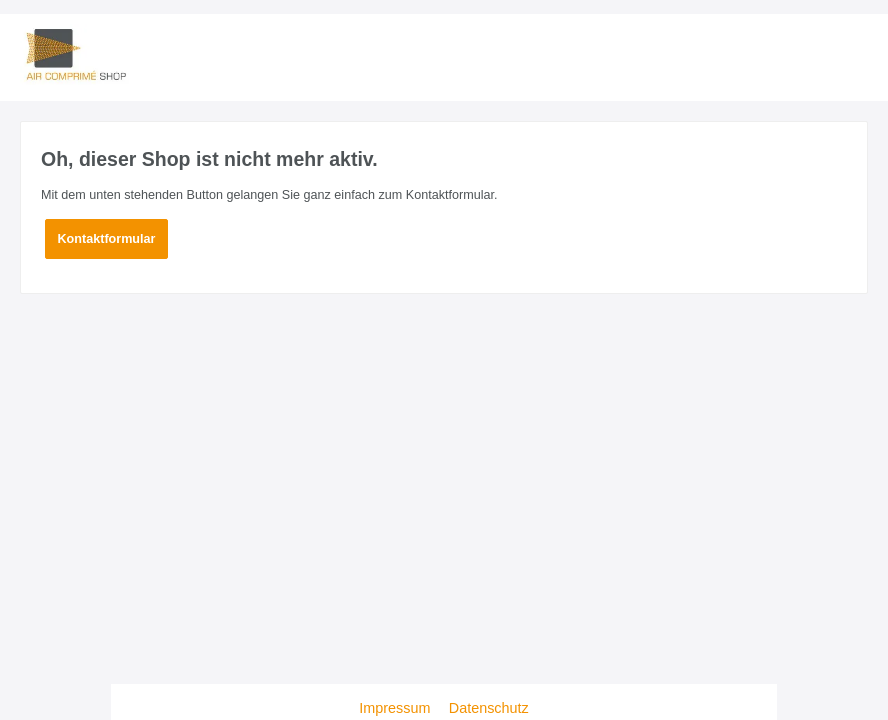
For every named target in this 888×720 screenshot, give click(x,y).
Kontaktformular (107, 239)
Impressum (396, 708)
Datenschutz (489, 708)
